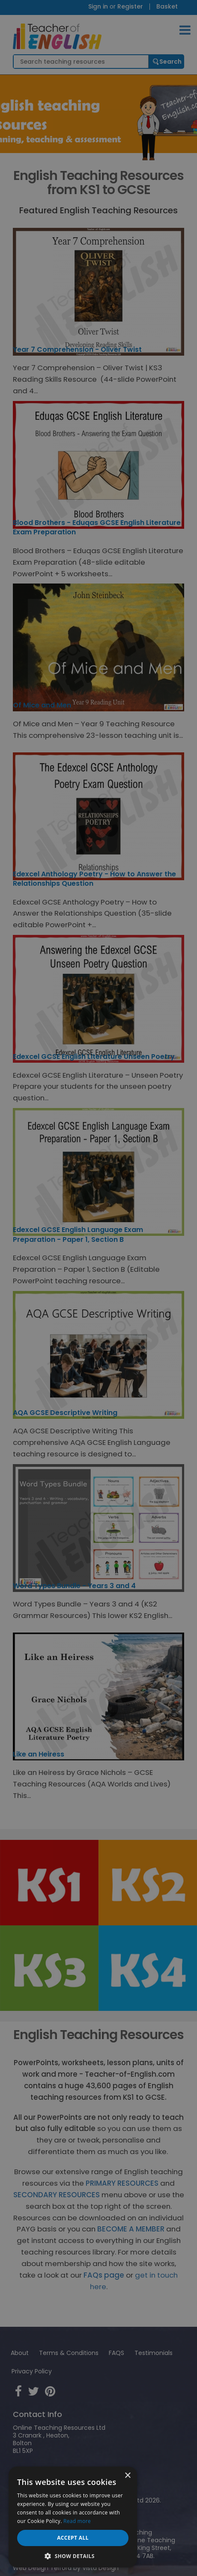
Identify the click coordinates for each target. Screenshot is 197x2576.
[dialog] (98, 1288)
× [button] (127, 2476)
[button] (72, 2555)
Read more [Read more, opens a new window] (77, 2521)
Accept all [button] (73, 2537)
